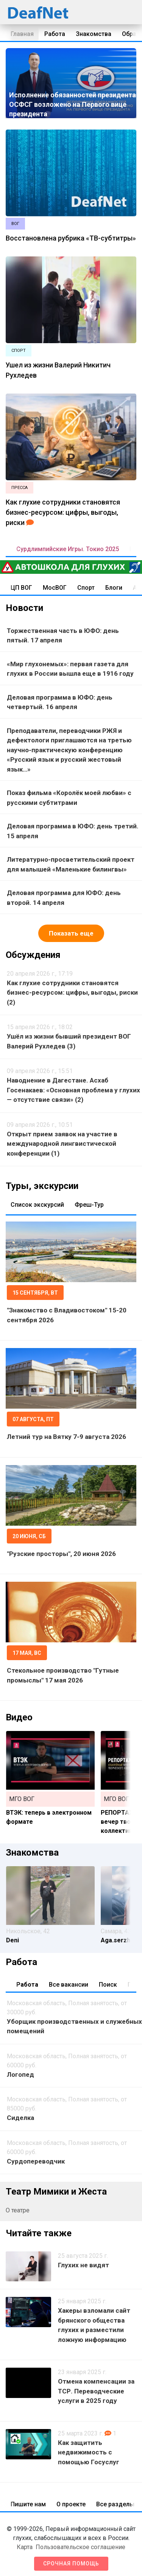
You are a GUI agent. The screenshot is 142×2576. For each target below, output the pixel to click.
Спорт (86, 587)
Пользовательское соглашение (80, 2547)
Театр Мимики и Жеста (56, 2191)
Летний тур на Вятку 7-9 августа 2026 (66, 1436)
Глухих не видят (83, 2265)
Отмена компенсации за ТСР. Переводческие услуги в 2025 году (96, 2391)
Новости (24, 608)
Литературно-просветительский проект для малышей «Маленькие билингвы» (70, 864)
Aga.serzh (115, 1940)
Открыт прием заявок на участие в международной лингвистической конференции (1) (62, 1143)
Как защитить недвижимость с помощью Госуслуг (88, 2452)
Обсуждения (33, 955)
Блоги (113, 587)
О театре (18, 2210)
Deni (12, 1940)
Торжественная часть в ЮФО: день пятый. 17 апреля (63, 635)
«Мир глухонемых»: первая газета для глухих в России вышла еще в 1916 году (70, 669)
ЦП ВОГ (21, 587)
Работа (54, 33)
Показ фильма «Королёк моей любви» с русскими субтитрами (69, 797)
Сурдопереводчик (36, 2161)
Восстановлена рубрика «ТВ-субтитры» (71, 238)
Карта (25, 2547)
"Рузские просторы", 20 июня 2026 (61, 1553)
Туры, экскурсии (42, 1186)
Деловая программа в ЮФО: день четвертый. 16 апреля (59, 702)
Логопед (20, 2074)
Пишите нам (28, 2504)
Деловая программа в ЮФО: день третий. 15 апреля (73, 831)
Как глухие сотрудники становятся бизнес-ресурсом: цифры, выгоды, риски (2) (72, 992)
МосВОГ (55, 587)
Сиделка (20, 2117)
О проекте (71, 2504)
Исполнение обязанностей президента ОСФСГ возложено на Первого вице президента (72, 104)
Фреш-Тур (89, 1204)
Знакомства (93, 33)
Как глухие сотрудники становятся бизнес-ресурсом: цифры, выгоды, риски (63, 512)
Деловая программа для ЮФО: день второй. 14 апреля (64, 897)
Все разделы (115, 2504)
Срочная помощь (71, 2563)
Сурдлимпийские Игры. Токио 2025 (67, 549)
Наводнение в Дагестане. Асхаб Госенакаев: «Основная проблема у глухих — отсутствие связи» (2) (73, 1089)
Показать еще (71, 933)
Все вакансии (68, 1984)
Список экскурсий (37, 1204)
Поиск (108, 1984)
